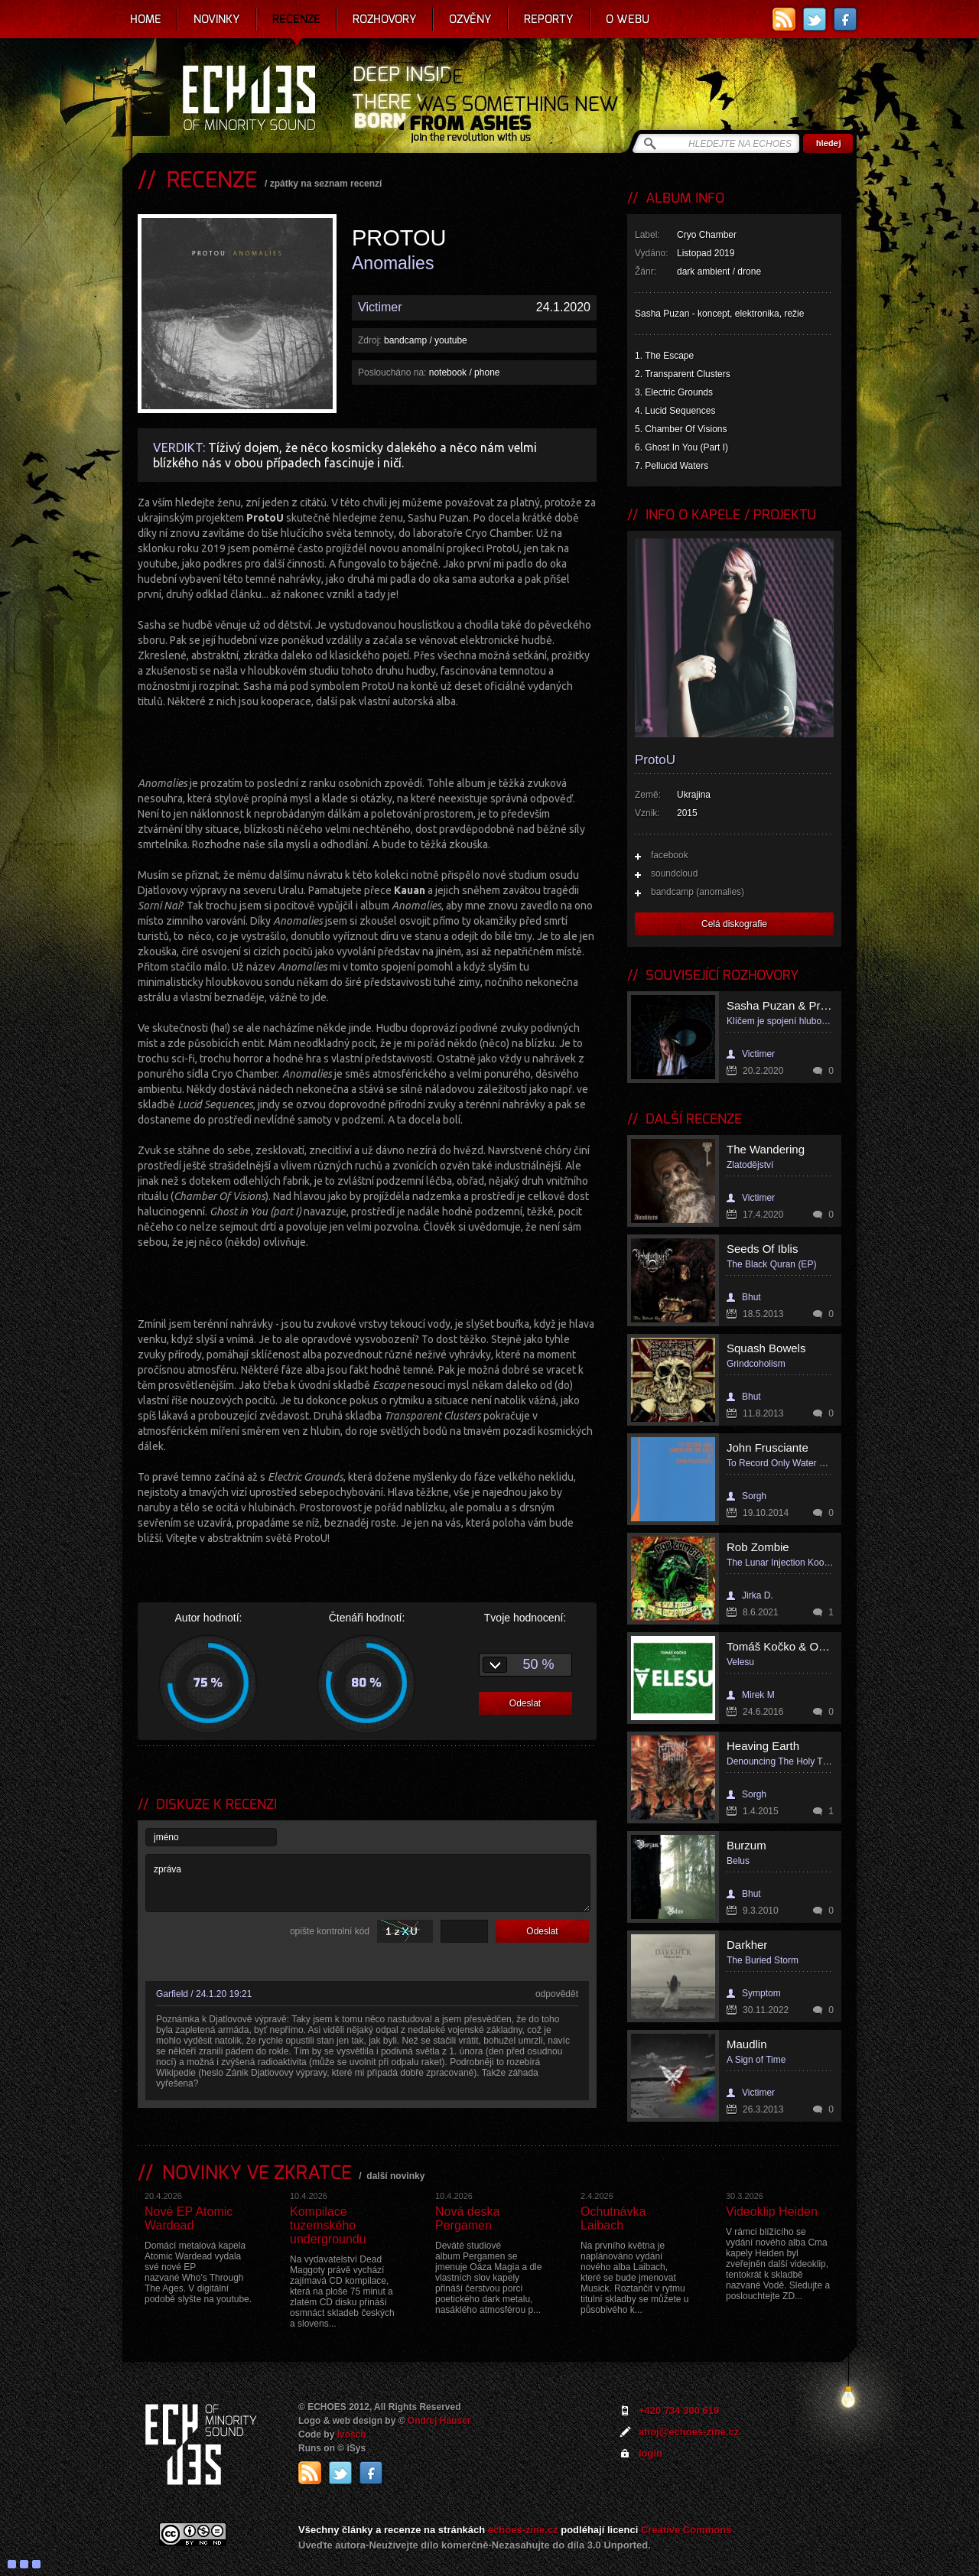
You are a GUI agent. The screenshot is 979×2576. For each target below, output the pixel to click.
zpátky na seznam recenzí (326, 183)
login (650, 2453)
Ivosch (351, 2434)
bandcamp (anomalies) (697, 891)
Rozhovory (385, 19)
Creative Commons (686, 2529)
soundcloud (674, 873)
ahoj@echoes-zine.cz (689, 2432)
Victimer (380, 307)
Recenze (296, 19)
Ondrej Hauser (439, 2420)
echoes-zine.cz (523, 2529)
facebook (669, 855)
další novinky (395, 2176)
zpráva (367, 1883)
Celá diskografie (734, 924)
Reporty (549, 19)
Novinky (217, 19)
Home (145, 19)
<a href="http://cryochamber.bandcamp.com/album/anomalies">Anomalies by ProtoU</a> (367, 740)
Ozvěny (470, 19)
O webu (627, 19)
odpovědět (556, 1994)
